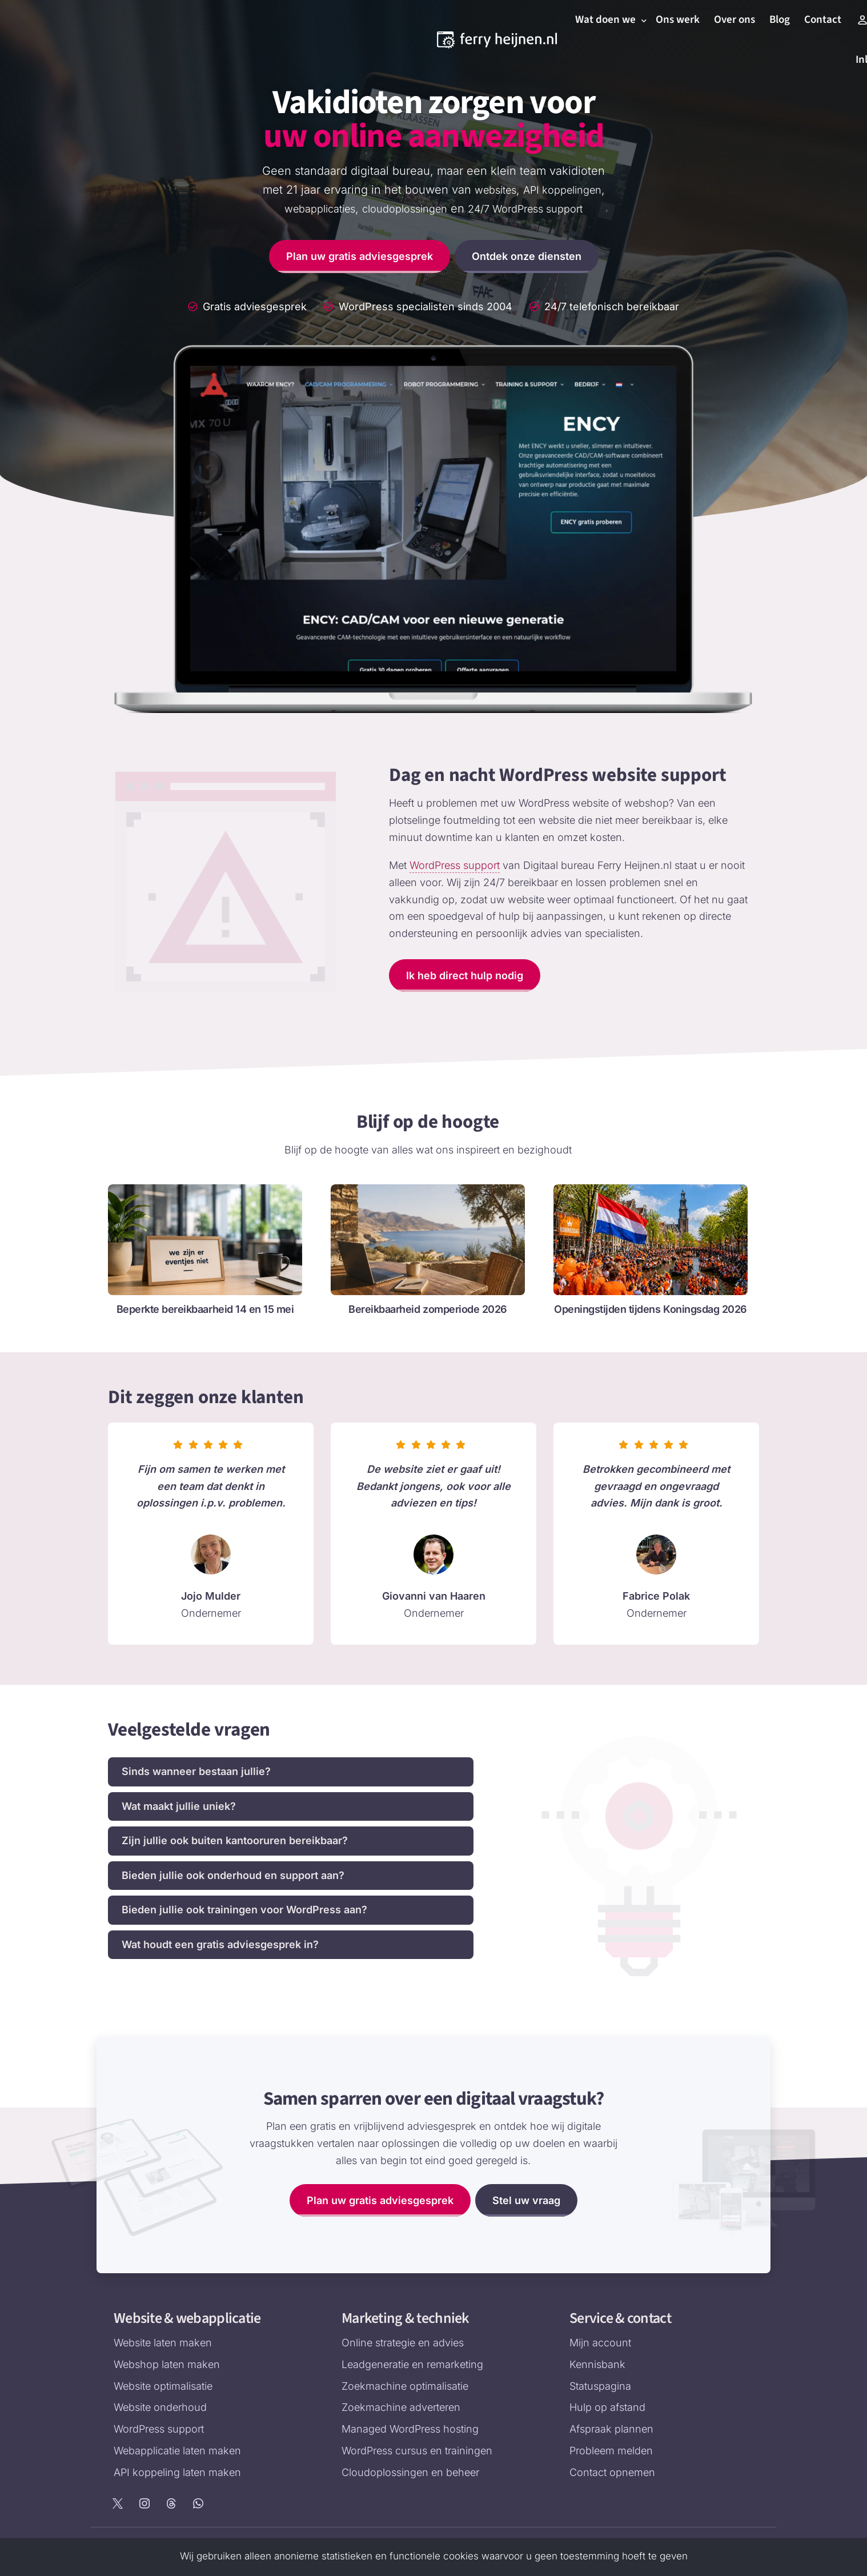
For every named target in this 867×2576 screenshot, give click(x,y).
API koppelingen (562, 190)
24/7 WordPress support (525, 209)
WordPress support (455, 865)
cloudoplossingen (404, 209)
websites (495, 190)
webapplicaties (319, 209)
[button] (290, 1771)
